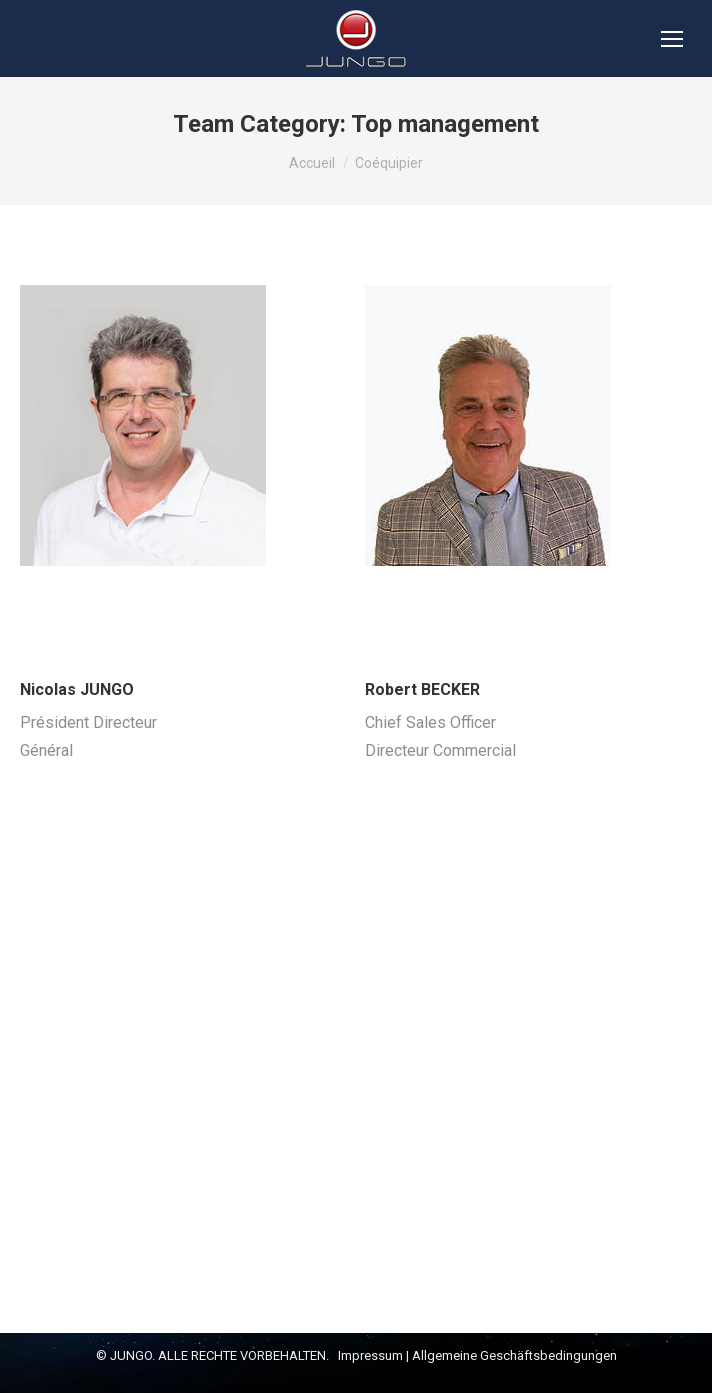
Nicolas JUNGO (77, 689)
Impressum (370, 1355)
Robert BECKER (422, 689)
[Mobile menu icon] (672, 39)
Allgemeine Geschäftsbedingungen (514, 1355)
